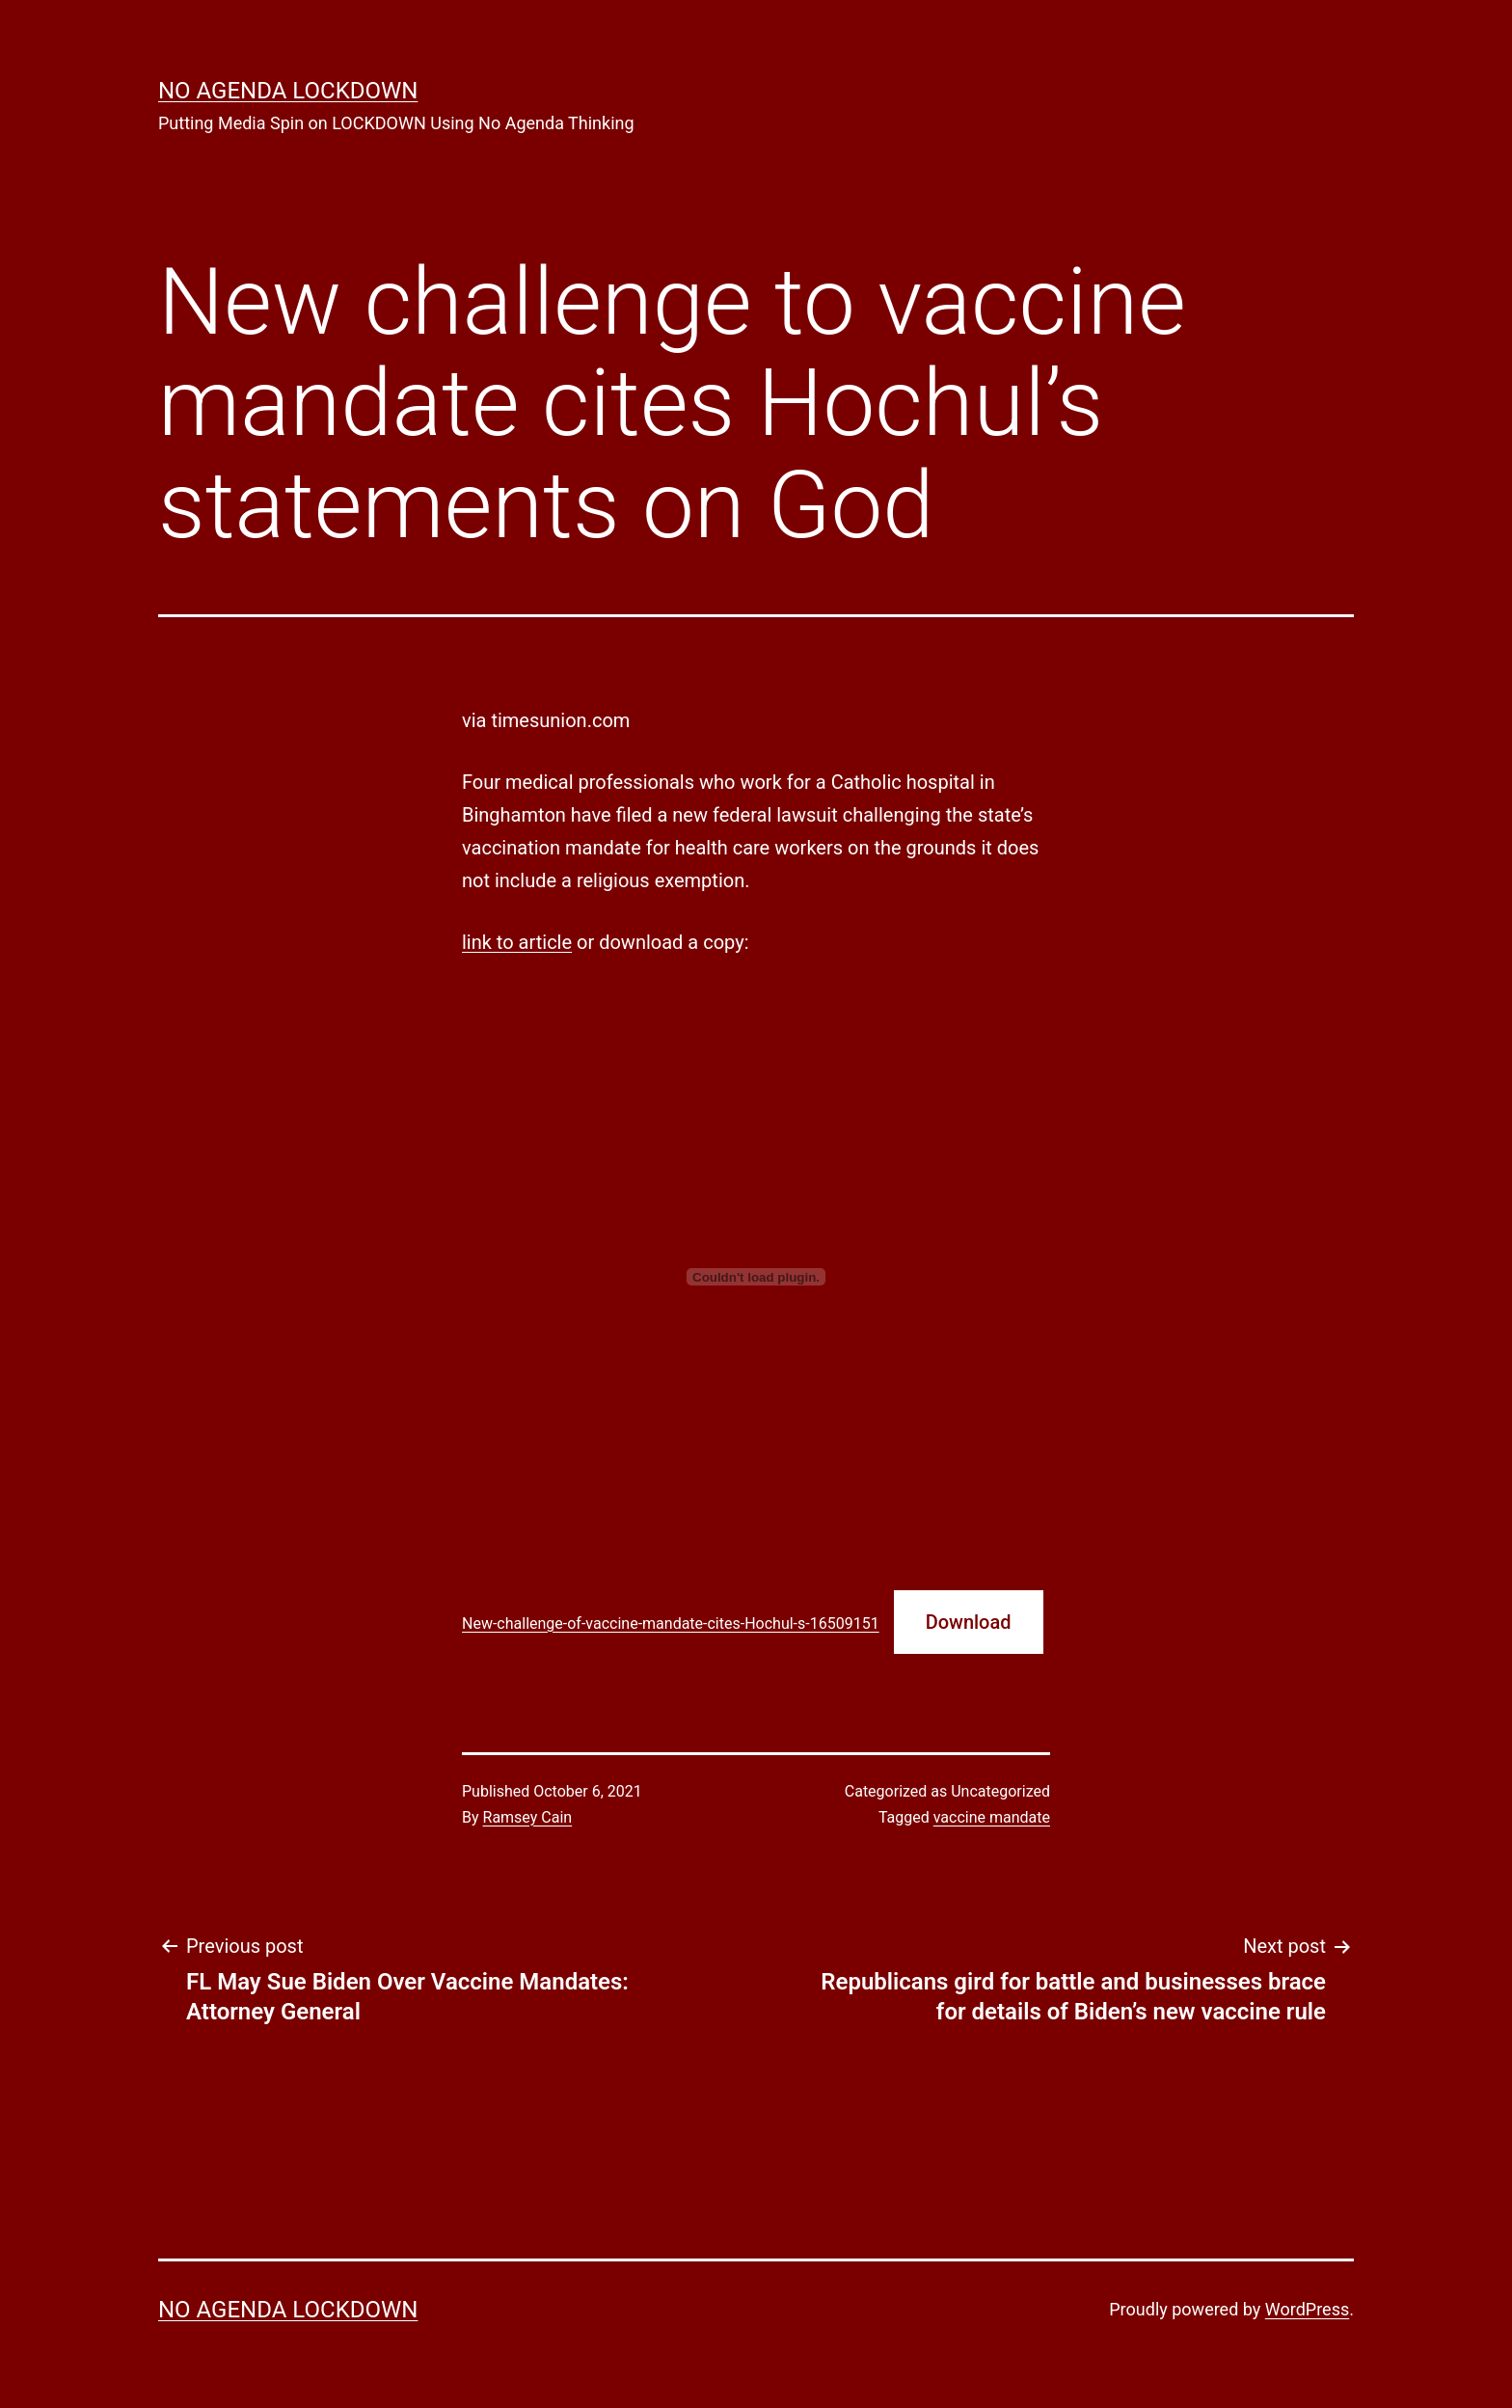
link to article (517, 942)
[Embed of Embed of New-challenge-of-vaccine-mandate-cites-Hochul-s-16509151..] (756, 1277)
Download (969, 1622)
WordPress (1307, 2309)
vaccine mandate (991, 1817)
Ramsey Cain (528, 1817)
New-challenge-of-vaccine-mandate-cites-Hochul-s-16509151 (670, 1623)
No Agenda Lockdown (288, 90)
